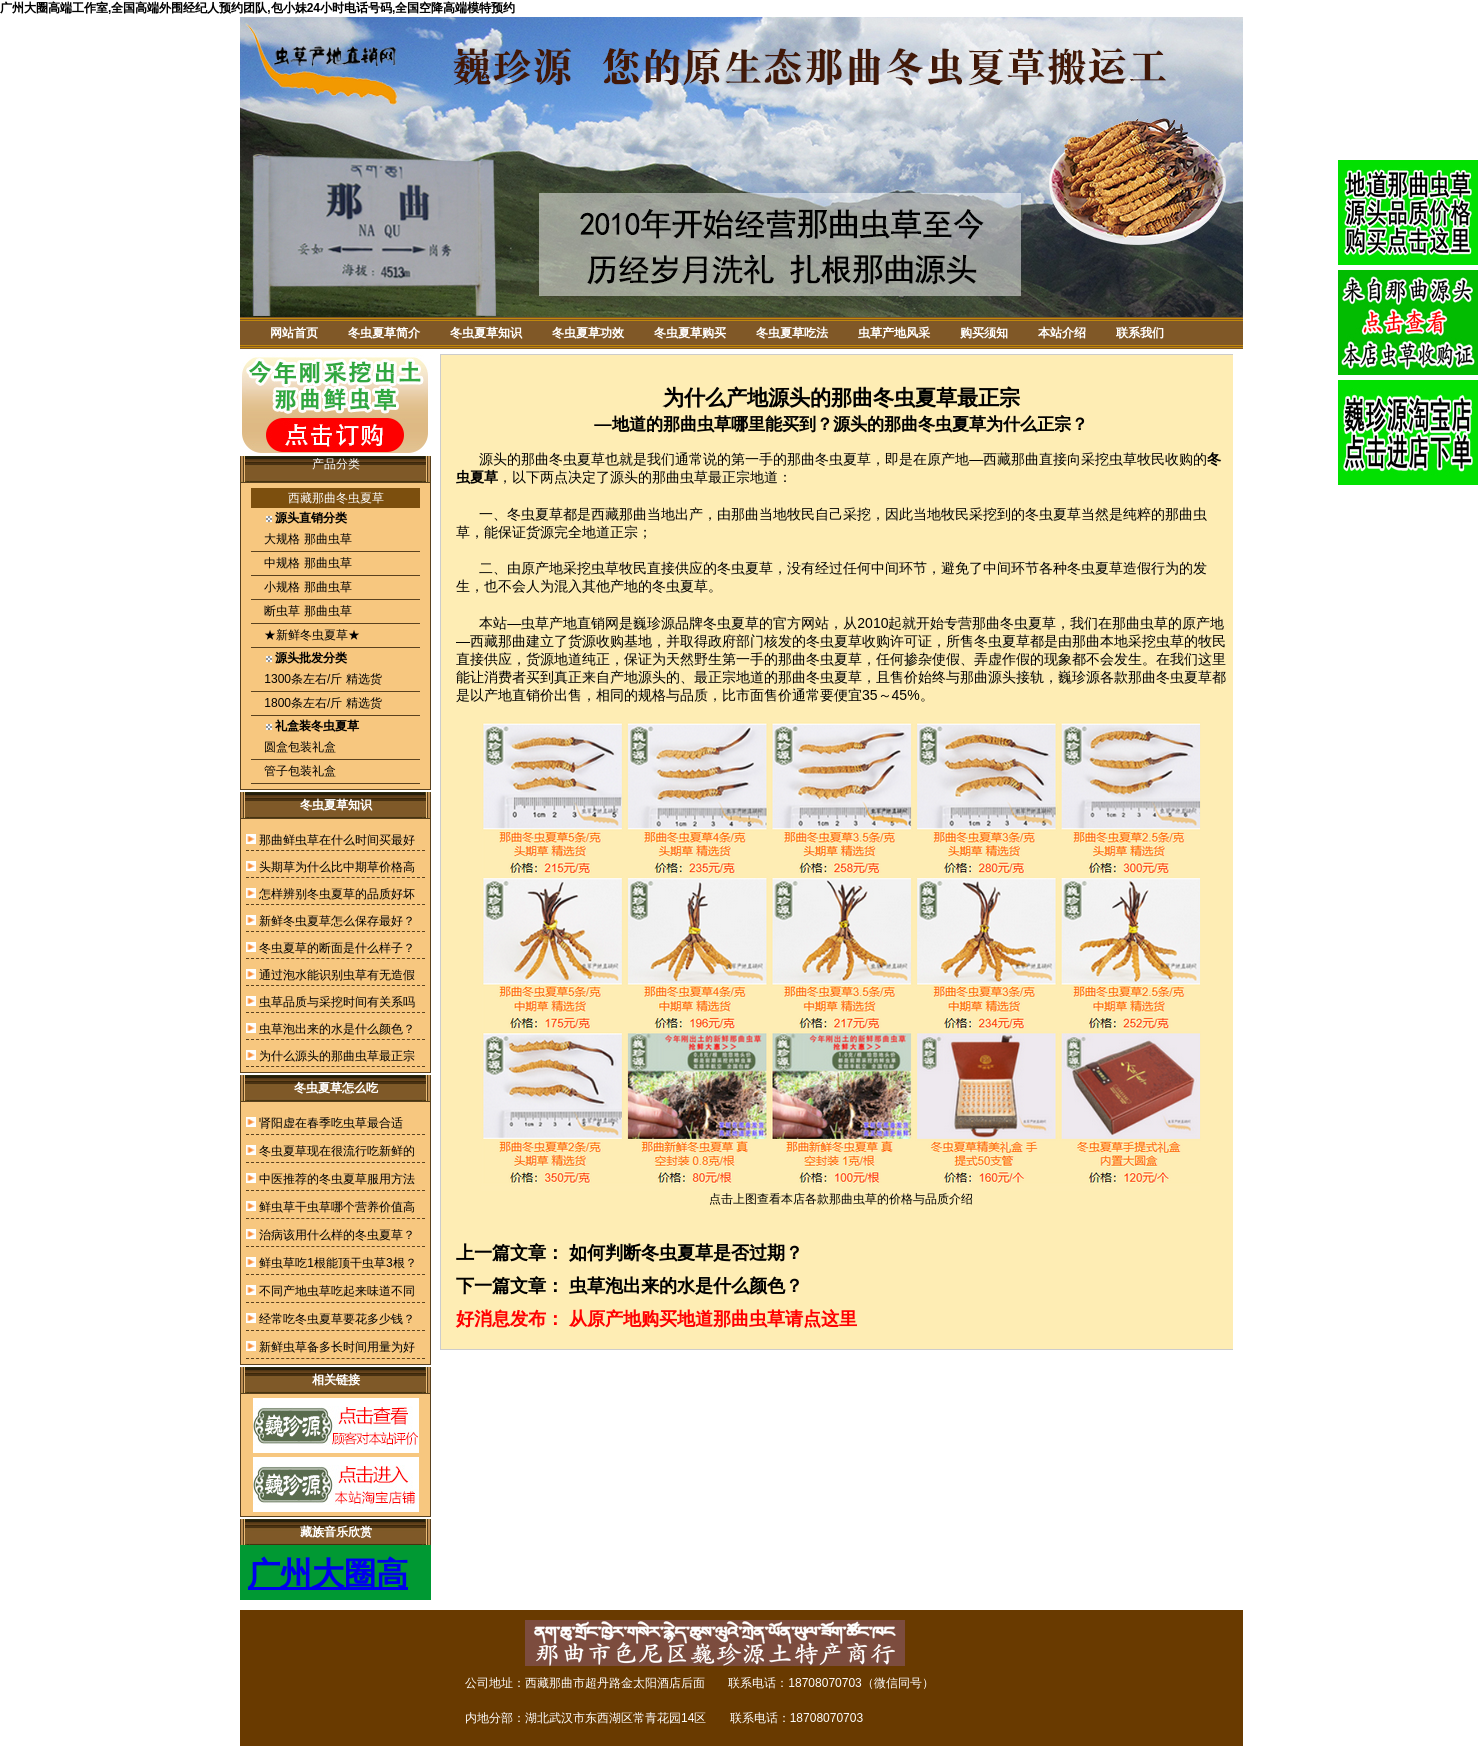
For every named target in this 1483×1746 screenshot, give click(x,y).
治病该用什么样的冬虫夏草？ (337, 1235)
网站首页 (294, 333)
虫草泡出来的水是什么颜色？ (686, 1286)
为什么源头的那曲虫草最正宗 (337, 1056)
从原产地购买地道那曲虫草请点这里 (713, 1319)
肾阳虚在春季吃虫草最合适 (331, 1123)
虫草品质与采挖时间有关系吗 (337, 1002)
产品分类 (336, 464)
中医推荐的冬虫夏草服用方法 (337, 1179)
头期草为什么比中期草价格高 (337, 867)
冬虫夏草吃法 (792, 333)
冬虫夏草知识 (486, 333)
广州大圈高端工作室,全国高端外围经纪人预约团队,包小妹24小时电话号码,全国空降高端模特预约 (257, 8)
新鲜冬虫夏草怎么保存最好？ (337, 921)
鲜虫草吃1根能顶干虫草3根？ (337, 1263)
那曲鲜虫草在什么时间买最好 (337, 840)
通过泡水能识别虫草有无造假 (337, 975)
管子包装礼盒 (298, 771)
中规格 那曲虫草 (306, 563)
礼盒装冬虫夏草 (317, 726)
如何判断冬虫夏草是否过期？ (686, 1253)
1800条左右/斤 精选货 (321, 703)
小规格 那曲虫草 (306, 587)
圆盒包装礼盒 (298, 747)
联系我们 (1140, 333)
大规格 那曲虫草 (306, 539)
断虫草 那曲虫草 (306, 611)
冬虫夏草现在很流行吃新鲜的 (337, 1151)
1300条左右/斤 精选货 (321, 679)
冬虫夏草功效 (588, 333)
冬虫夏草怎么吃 (336, 1088)
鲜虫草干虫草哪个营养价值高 (337, 1207)
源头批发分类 (311, 658)
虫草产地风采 (894, 333)
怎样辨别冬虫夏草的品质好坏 (337, 894)
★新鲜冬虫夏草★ (310, 635)
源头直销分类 (311, 518)
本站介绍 (1062, 333)
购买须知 (984, 333)
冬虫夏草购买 (690, 333)
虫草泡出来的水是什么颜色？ (337, 1029)
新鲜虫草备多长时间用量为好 (337, 1347)
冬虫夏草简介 (384, 333)
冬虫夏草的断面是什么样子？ (337, 948)
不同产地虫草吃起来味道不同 (337, 1291)
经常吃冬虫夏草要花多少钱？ (337, 1319)
